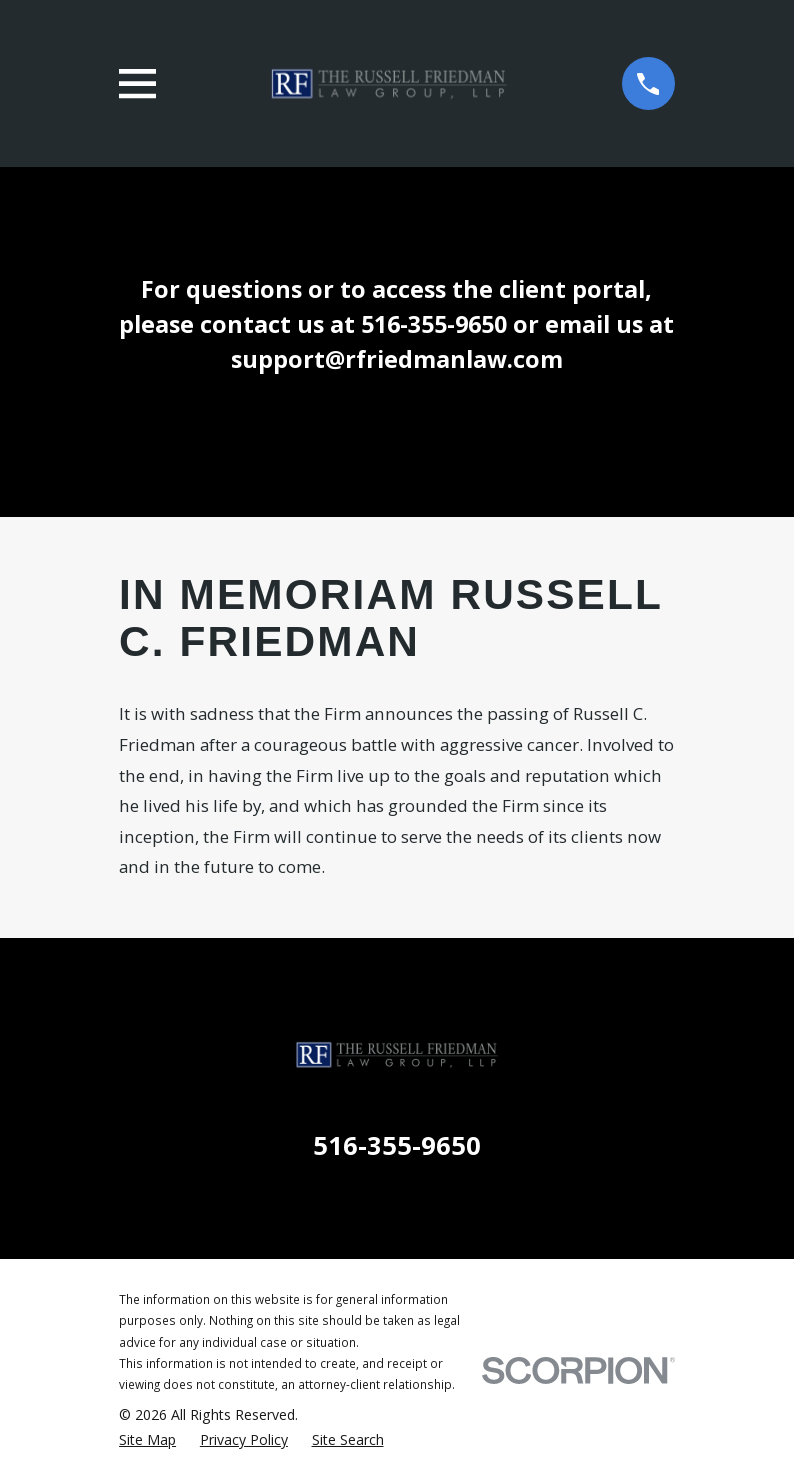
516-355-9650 (397, 1145)
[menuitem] (147, 1439)
